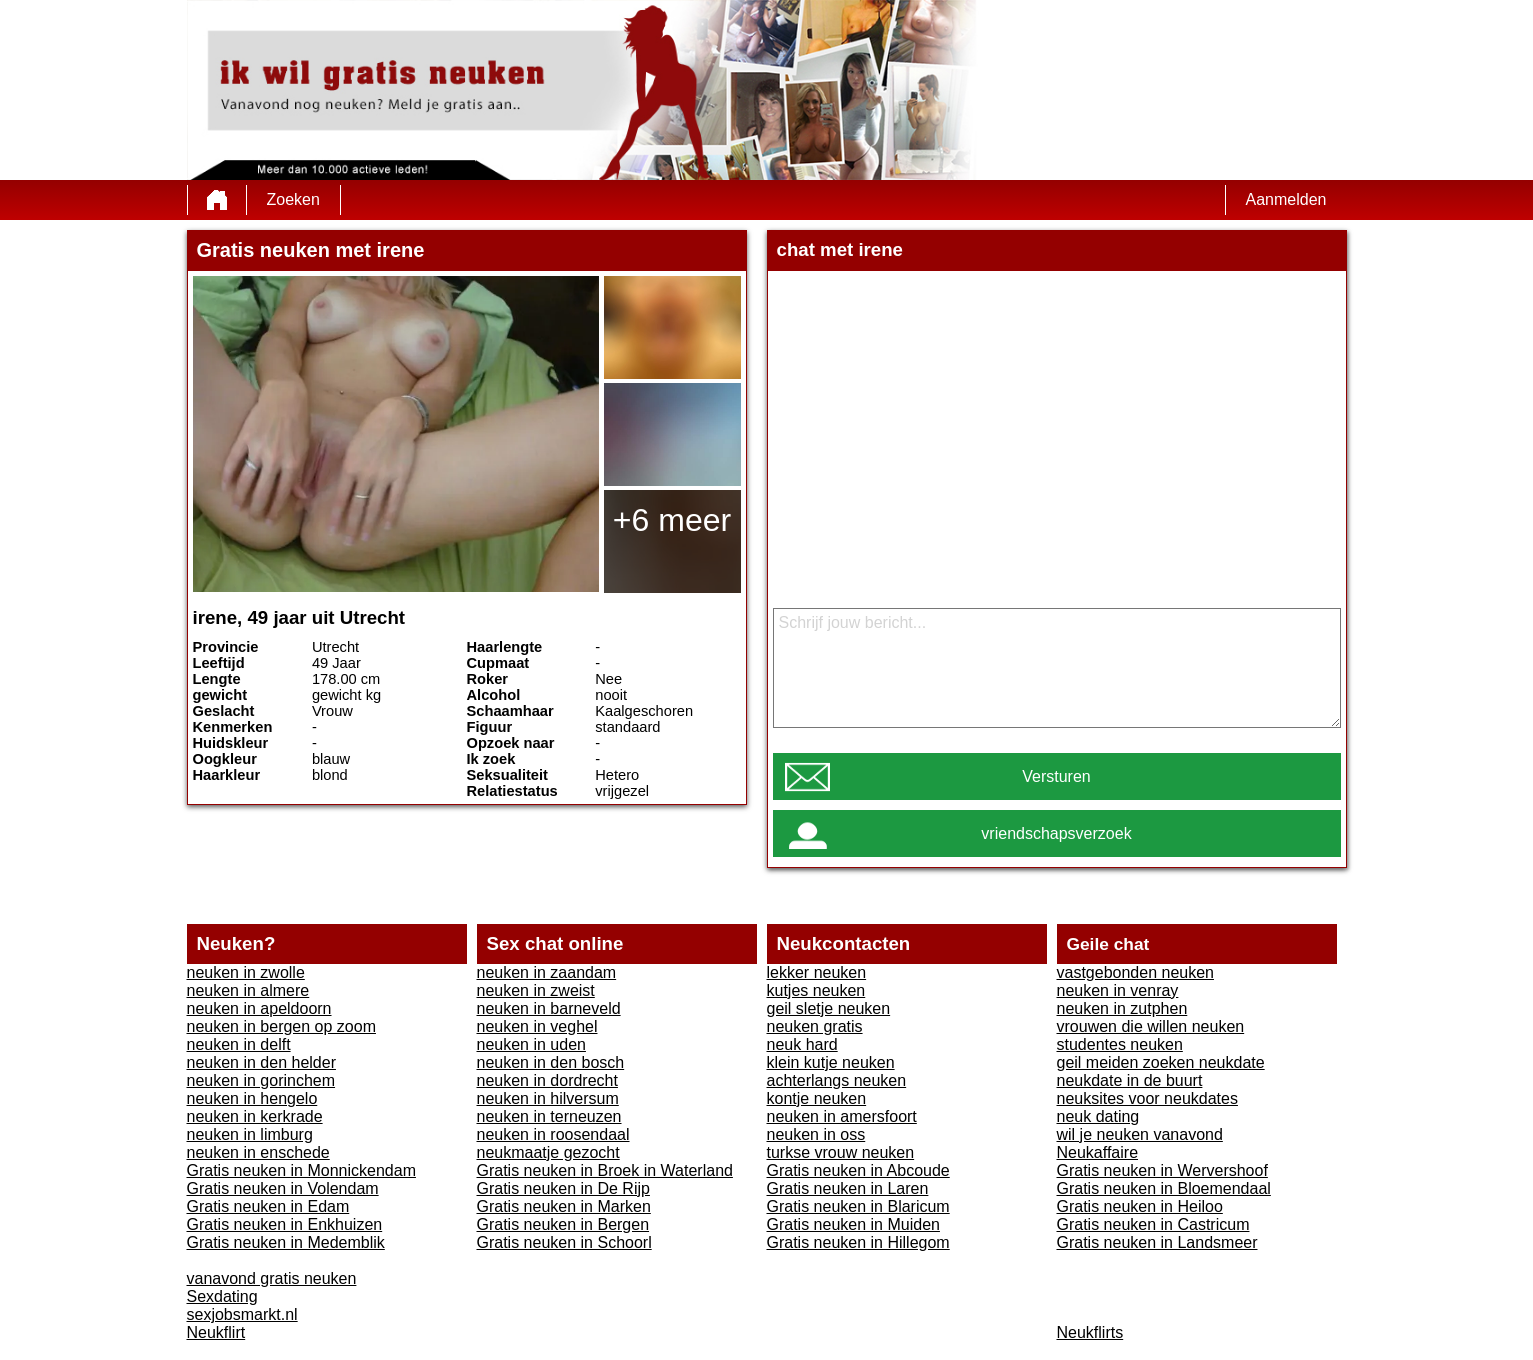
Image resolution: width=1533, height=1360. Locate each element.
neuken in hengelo (252, 1098)
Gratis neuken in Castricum (1153, 1224)
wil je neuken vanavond (1140, 1134)
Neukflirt (216, 1332)
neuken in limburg (250, 1134)
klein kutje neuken (831, 1062)
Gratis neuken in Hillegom (858, 1242)
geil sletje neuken (829, 1008)
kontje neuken (817, 1098)
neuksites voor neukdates (1147, 1098)
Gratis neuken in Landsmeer (1157, 1242)
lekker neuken (817, 972)
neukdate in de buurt (1130, 1080)
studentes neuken (1120, 1044)
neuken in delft (239, 1044)
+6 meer (672, 520)
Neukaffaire (1098, 1152)
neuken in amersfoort (842, 1116)
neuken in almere (248, 990)
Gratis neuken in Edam (268, 1206)
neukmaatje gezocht (548, 1152)
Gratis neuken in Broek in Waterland (605, 1170)
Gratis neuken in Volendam (283, 1188)
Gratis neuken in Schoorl (564, 1242)
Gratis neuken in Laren (848, 1188)
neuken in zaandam (547, 972)
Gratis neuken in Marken (564, 1206)
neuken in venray (1118, 990)
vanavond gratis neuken (272, 1278)
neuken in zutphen (1122, 1008)
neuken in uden (531, 1044)
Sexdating (222, 1296)
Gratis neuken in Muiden (853, 1224)
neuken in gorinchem (261, 1080)
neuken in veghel (537, 1026)
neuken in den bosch (551, 1062)
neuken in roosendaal (553, 1134)
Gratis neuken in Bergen (563, 1224)
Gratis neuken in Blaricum (858, 1206)
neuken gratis (815, 1026)
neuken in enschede (258, 1152)
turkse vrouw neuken (841, 1152)
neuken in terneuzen (549, 1116)
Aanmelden (1286, 199)
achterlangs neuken (837, 1080)
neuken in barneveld (549, 1008)
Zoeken (293, 199)
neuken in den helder (261, 1062)
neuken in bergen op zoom (281, 1026)
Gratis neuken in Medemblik (286, 1242)
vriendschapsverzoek (1056, 833)
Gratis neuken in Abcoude (858, 1170)
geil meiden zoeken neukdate (1161, 1062)
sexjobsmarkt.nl (242, 1314)
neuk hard (802, 1044)
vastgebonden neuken (1135, 972)
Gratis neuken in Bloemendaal (1164, 1188)
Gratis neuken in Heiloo (1140, 1206)
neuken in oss (816, 1134)
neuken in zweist (536, 990)
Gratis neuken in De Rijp (563, 1188)
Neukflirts (1090, 1332)
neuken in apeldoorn (259, 1008)
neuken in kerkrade (255, 1116)
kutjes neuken (816, 990)
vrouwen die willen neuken (1151, 1026)
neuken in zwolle (246, 972)
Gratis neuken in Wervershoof (1162, 1170)
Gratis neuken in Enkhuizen (285, 1224)
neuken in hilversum (548, 1098)
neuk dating (1098, 1116)
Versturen (1056, 776)
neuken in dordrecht (547, 1080)
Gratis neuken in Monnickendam (301, 1170)
